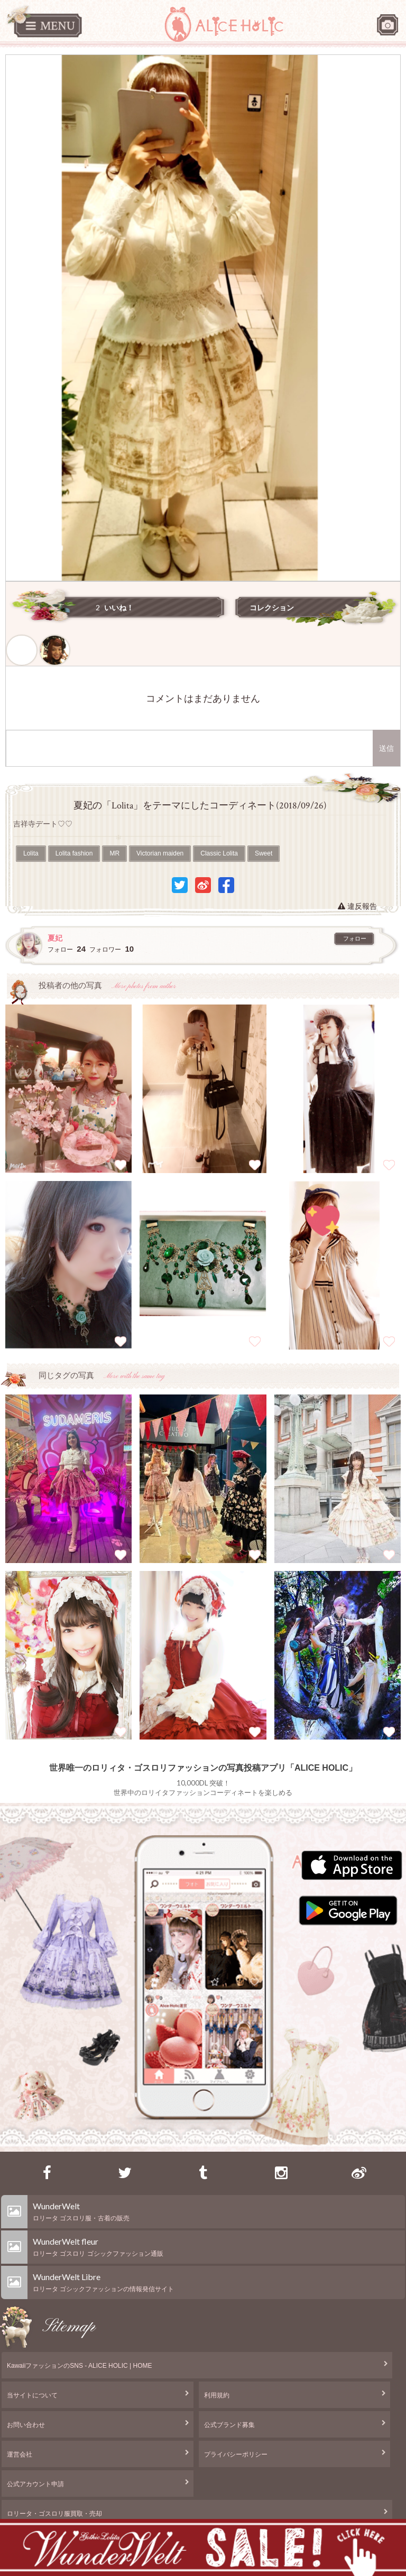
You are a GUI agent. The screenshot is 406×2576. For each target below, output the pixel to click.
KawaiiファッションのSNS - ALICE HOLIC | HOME (79, 2365)
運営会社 (19, 2454)
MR (114, 853)
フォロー (354, 938)
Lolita (31, 853)
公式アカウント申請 (35, 2484)
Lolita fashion (74, 853)
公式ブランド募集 (229, 2425)
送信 (386, 748)
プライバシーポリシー (235, 2454)
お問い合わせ (26, 2425)
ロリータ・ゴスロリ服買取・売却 (54, 2513)
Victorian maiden (159, 853)
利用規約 (216, 2395)
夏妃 (55, 937)
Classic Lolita (219, 853)
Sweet (263, 853)
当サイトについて (32, 2395)
